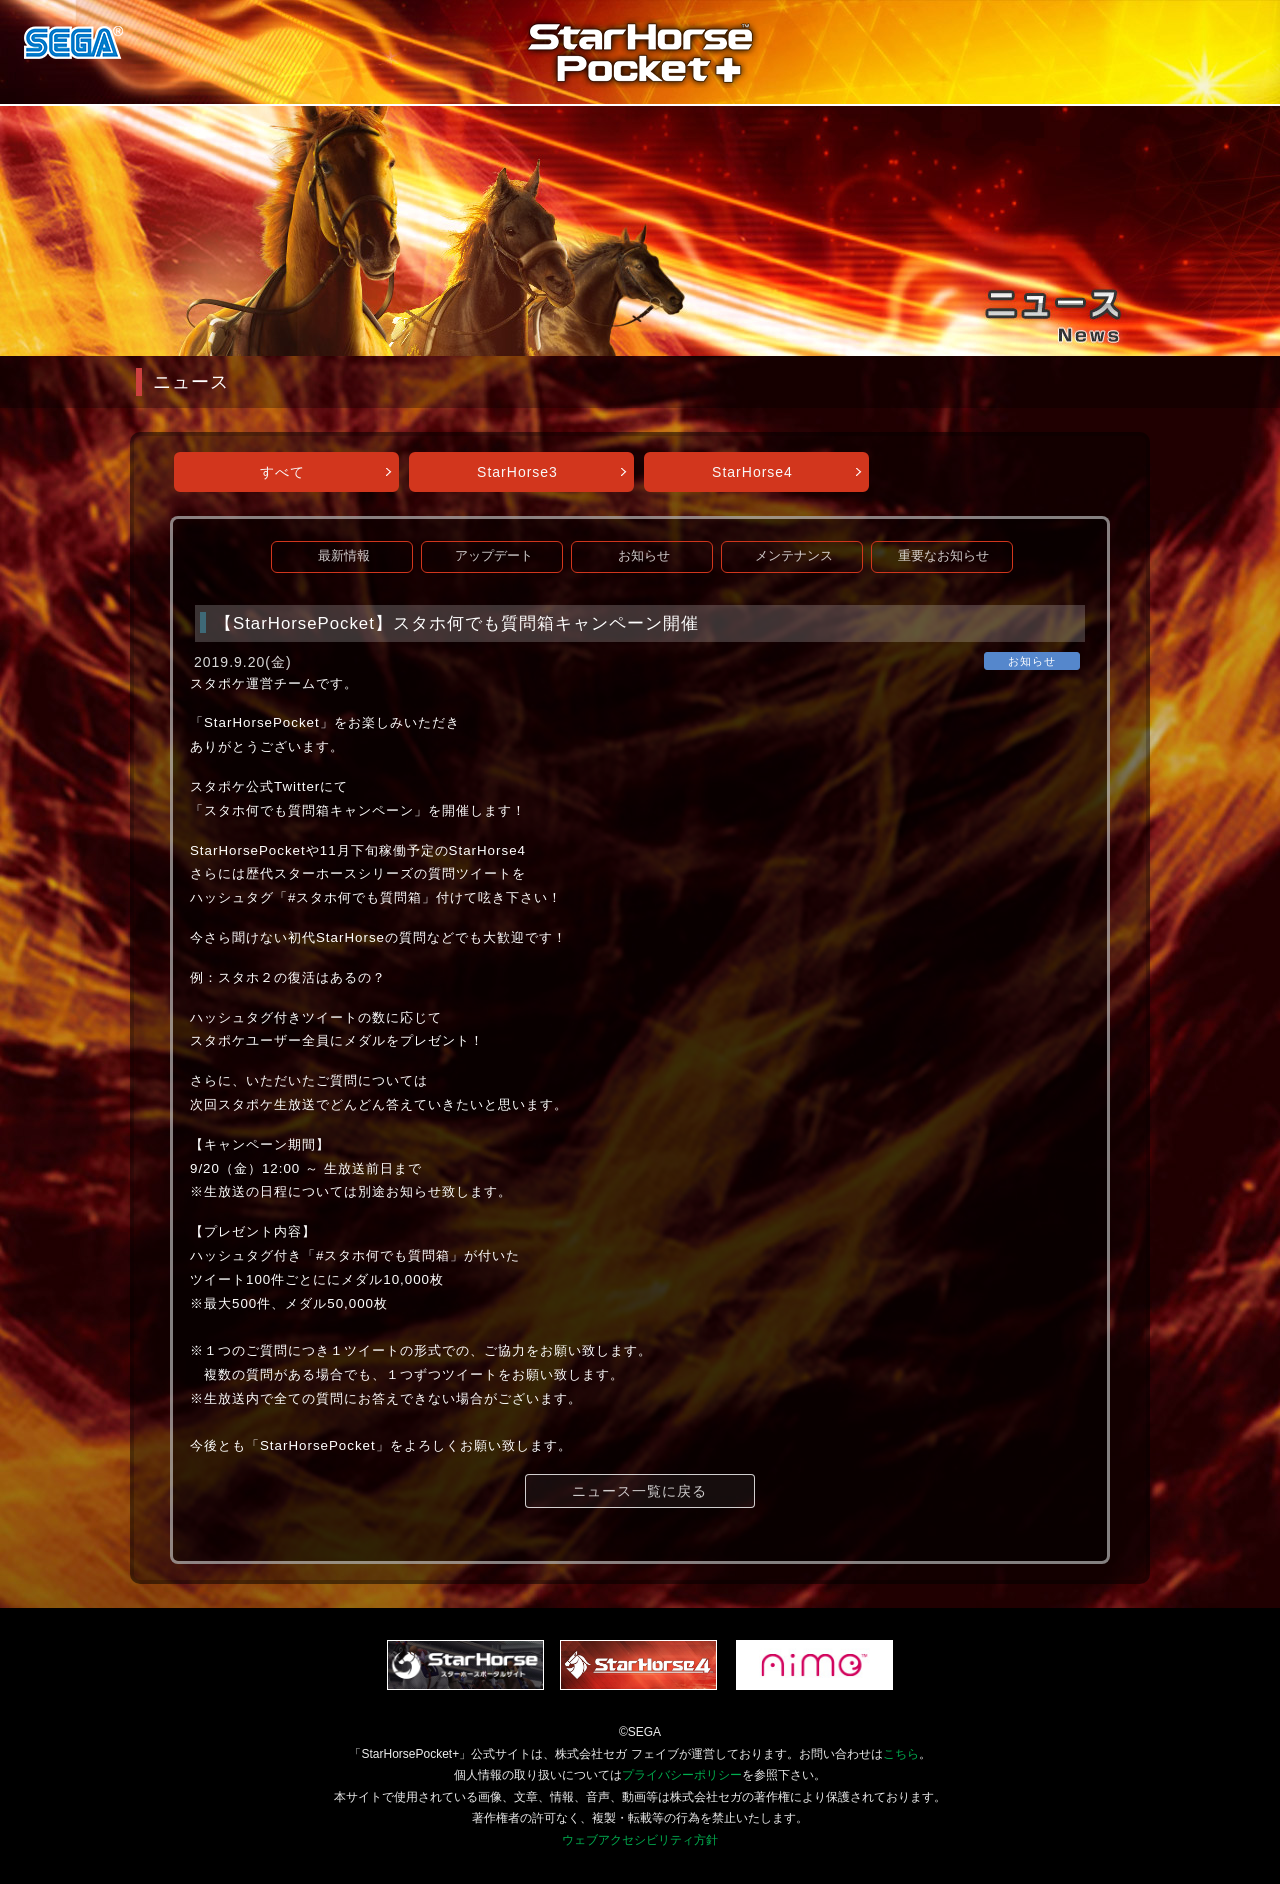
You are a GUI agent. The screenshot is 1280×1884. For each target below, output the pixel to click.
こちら (901, 1754)
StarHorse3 (517, 472)
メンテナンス (794, 556)
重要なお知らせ (943, 556)
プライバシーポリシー (682, 1775)
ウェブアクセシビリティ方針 (640, 1840)
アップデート (494, 556)
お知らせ (644, 556)
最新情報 (344, 556)
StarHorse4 (752, 472)
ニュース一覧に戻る (639, 1491)
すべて (282, 472)
